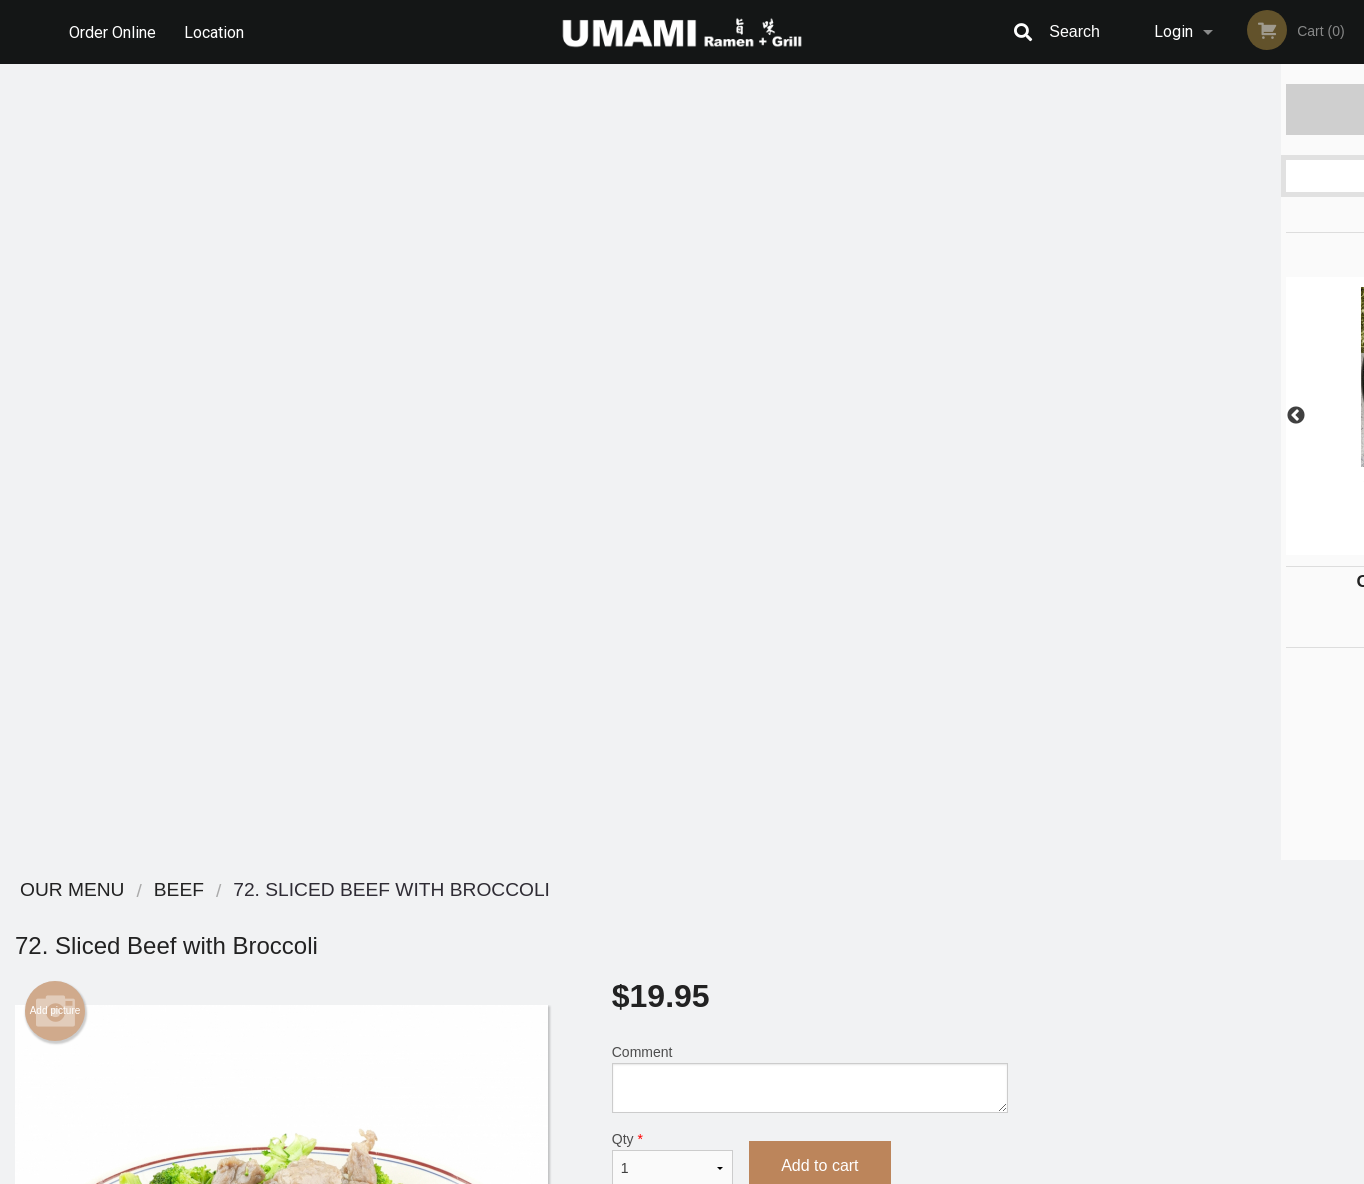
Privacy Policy (820, 965)
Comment (810, 282)
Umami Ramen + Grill (289, 890)
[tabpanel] (1193, 416)
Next (1349, 416)
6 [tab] (1269, 545)
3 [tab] (1179, 545)
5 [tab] (1239, 545)
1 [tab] (1119, 545)
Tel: (1007, 965)
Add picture (55, 215)
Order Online (112, 31)
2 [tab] (1149, 545)
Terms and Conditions (842, 941)
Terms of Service (715, 1170)
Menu (630, 916)
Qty (672, 363)
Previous (1038, 416)
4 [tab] (1209, 545)
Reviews (804, 916)
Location (215, 31)
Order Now (1193, 108)
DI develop (712, 1116)
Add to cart (819, 369)
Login (1173, 31)
